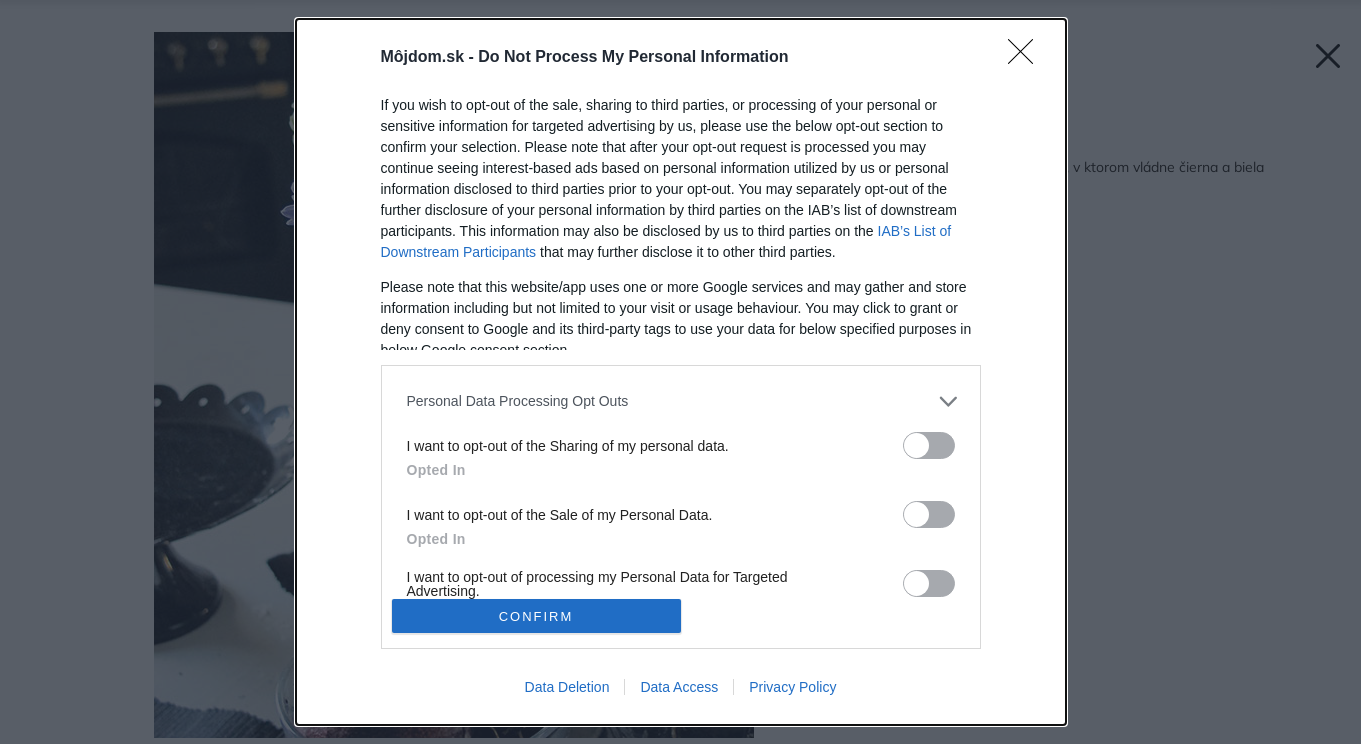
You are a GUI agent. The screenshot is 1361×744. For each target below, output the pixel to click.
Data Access (679, 687)
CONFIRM (536, 616)
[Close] (1027, 58)
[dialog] (681, 372)
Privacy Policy (792, 687)
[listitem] (681, 401)
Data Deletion (567, 687)
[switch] (929, 445)
